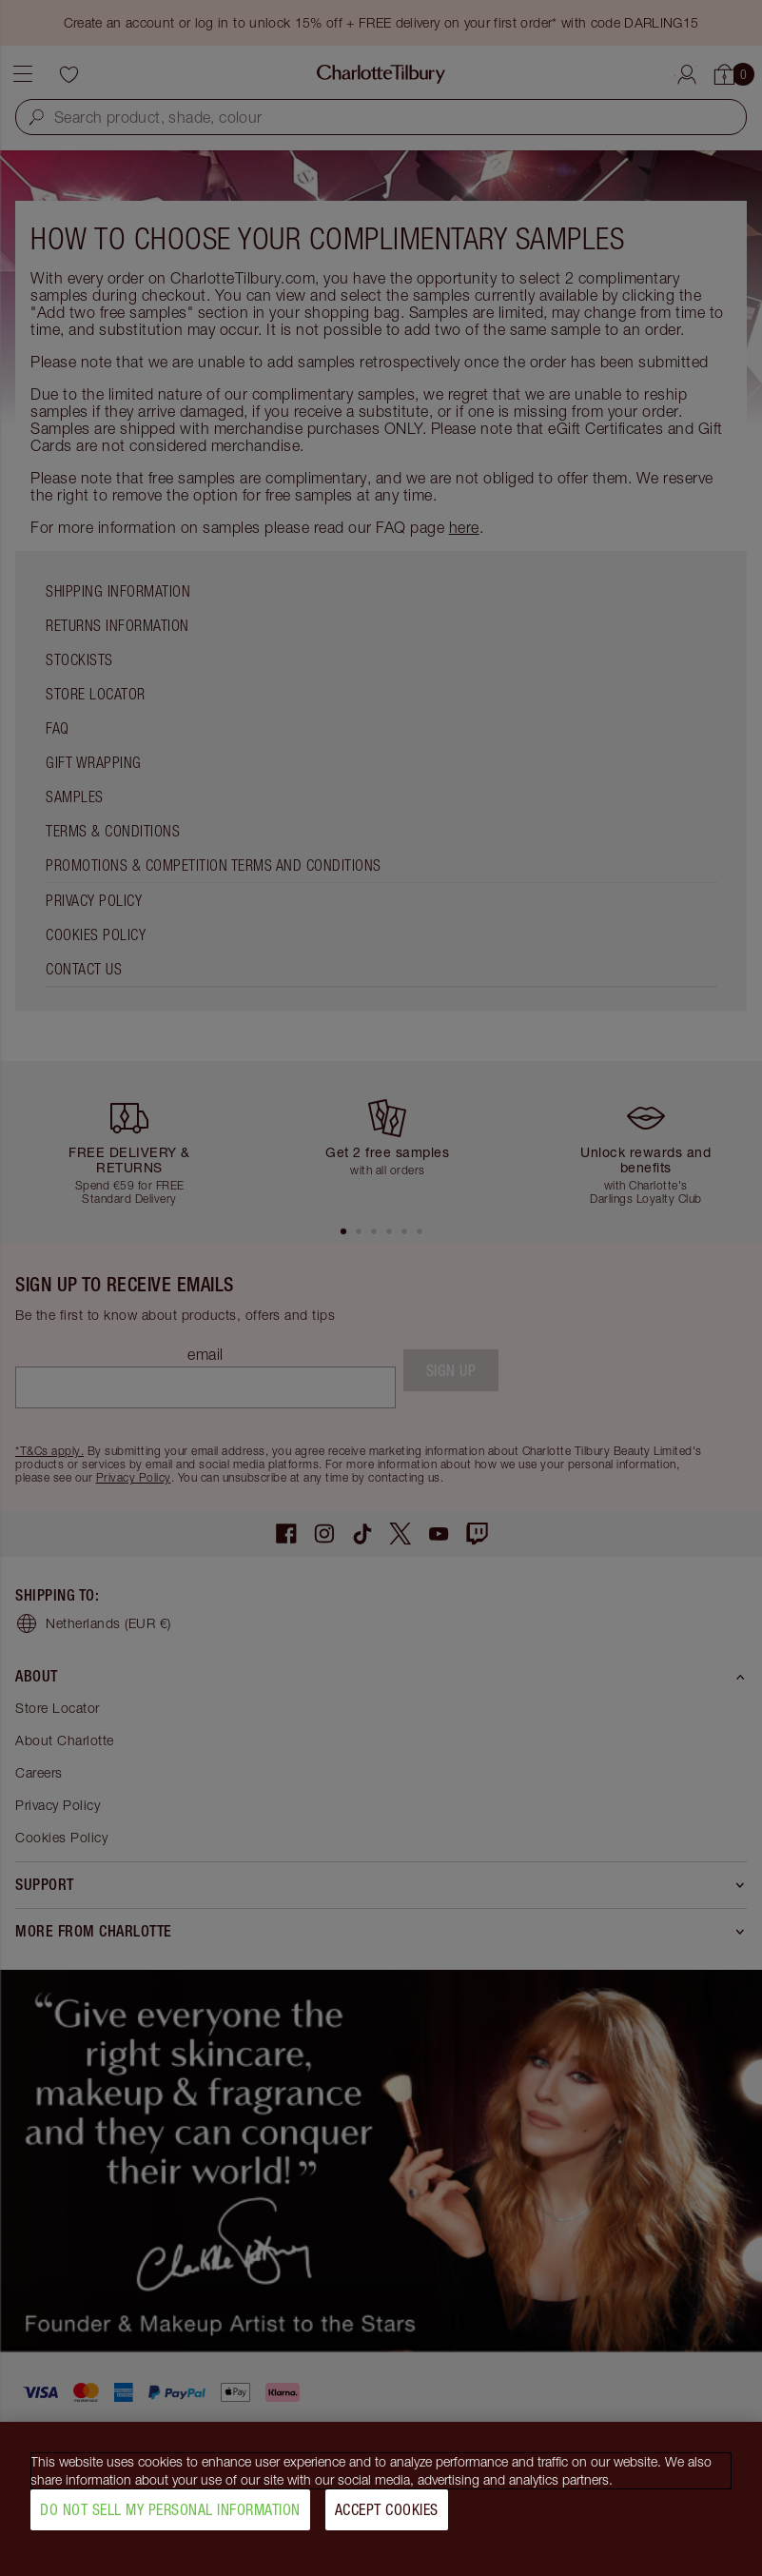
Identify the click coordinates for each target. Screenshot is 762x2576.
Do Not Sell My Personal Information (170, 2519)
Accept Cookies (387, 2519)
